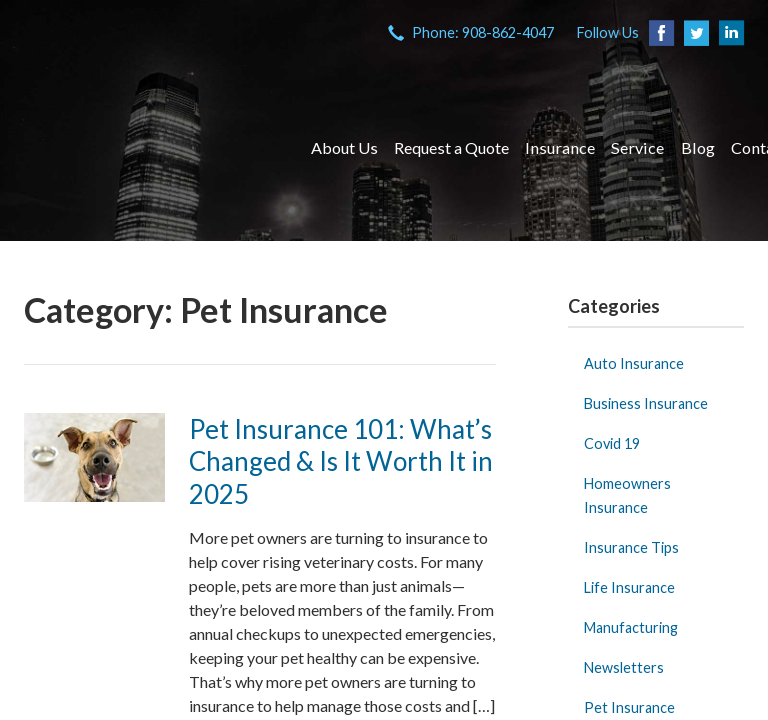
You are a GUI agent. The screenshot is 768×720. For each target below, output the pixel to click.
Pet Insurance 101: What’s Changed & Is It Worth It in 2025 (341, 461)
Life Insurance (629, 587)
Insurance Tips (631, 547)
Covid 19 (612, 443)
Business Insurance (646, 403)
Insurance (560, 147)
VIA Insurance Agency (149, 148)
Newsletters (624, 667)
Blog (698, 147)
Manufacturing (631, 627)
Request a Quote (451, 147)
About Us (344, 147)
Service (637, 147)
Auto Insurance (634, 363)
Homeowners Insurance (627, 495)
